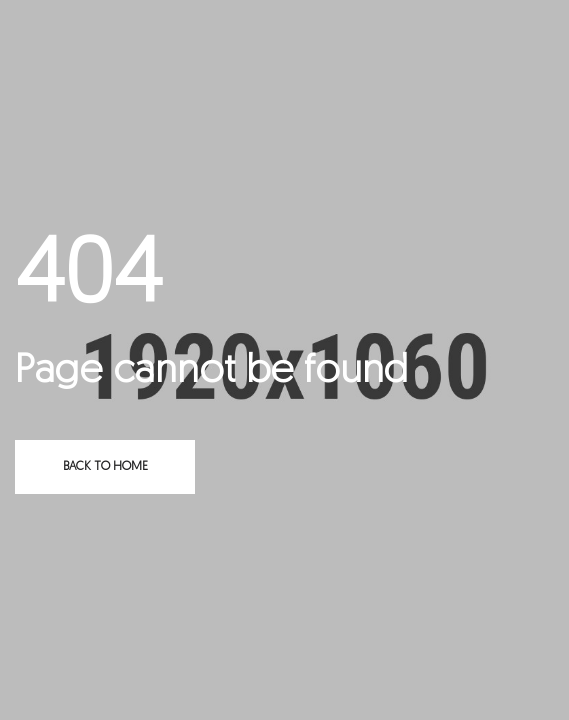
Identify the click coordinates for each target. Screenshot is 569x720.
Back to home (105, 467)
